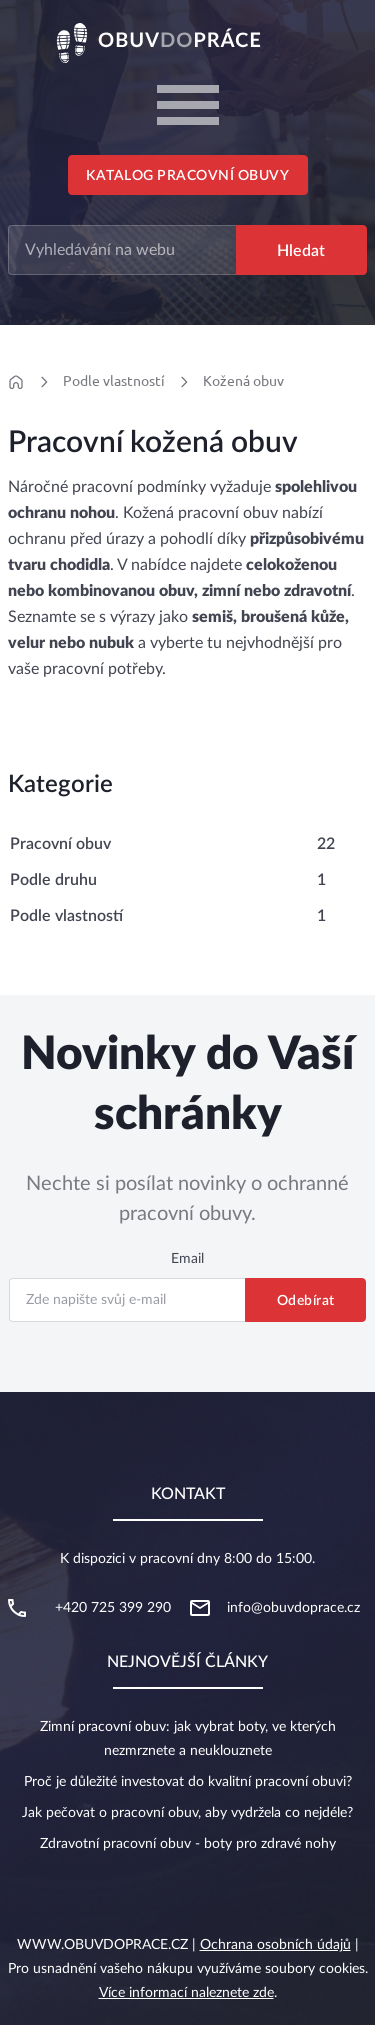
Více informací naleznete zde (186, 1993)
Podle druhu (53, 880)
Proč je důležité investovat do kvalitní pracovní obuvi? (188, 1782)
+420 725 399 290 (113, 1608)
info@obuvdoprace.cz (293, 1608)
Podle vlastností (114, 381)
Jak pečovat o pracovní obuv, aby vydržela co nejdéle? (187, 1813)
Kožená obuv (243, 381)
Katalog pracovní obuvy (187, 176)
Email (187, 1259)
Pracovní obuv (60, 844)
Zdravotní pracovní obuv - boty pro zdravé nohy (188, 1844)
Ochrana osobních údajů (275, 1945)
